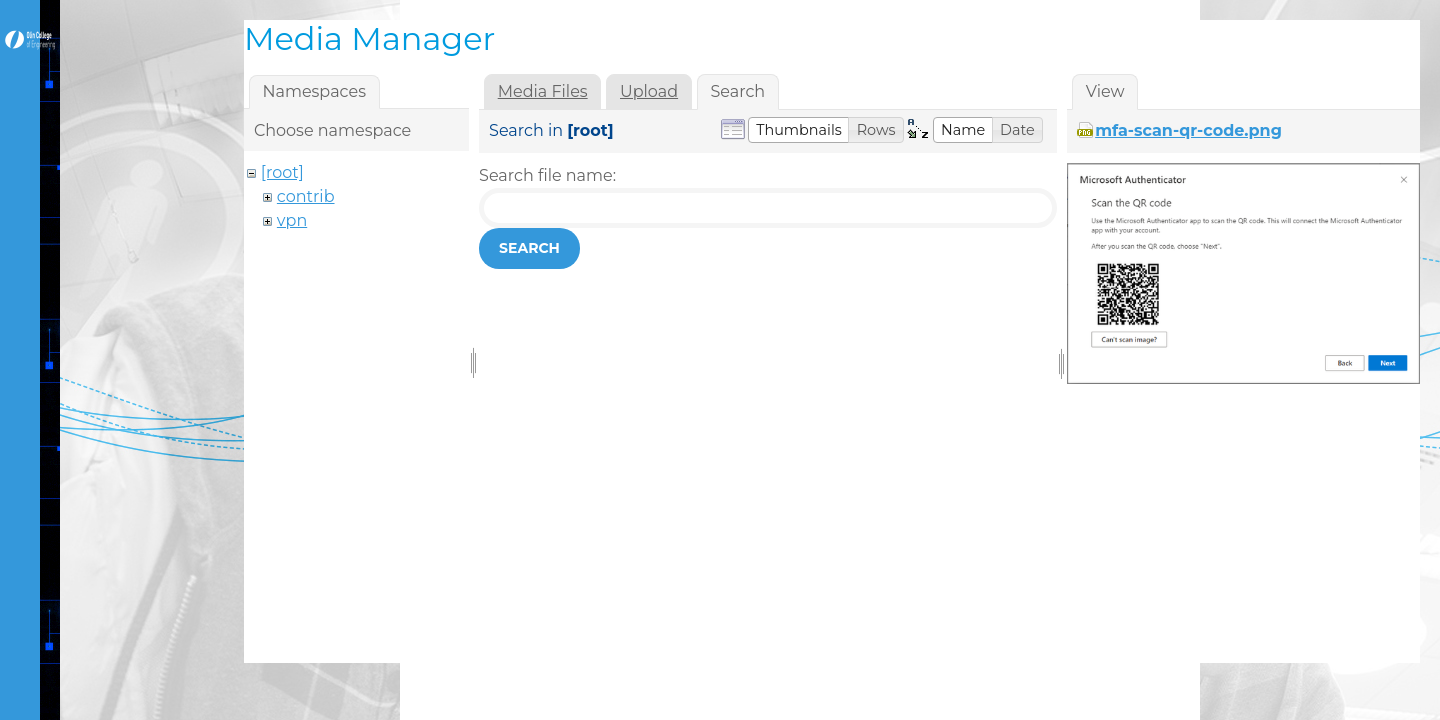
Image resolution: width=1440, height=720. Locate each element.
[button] (799, 130)
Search (529, 248)
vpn (292, 220)
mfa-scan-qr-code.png (1188, 130)
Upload (649, 91)
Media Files (543, 91)
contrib (306, 196)
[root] (282, 172)
